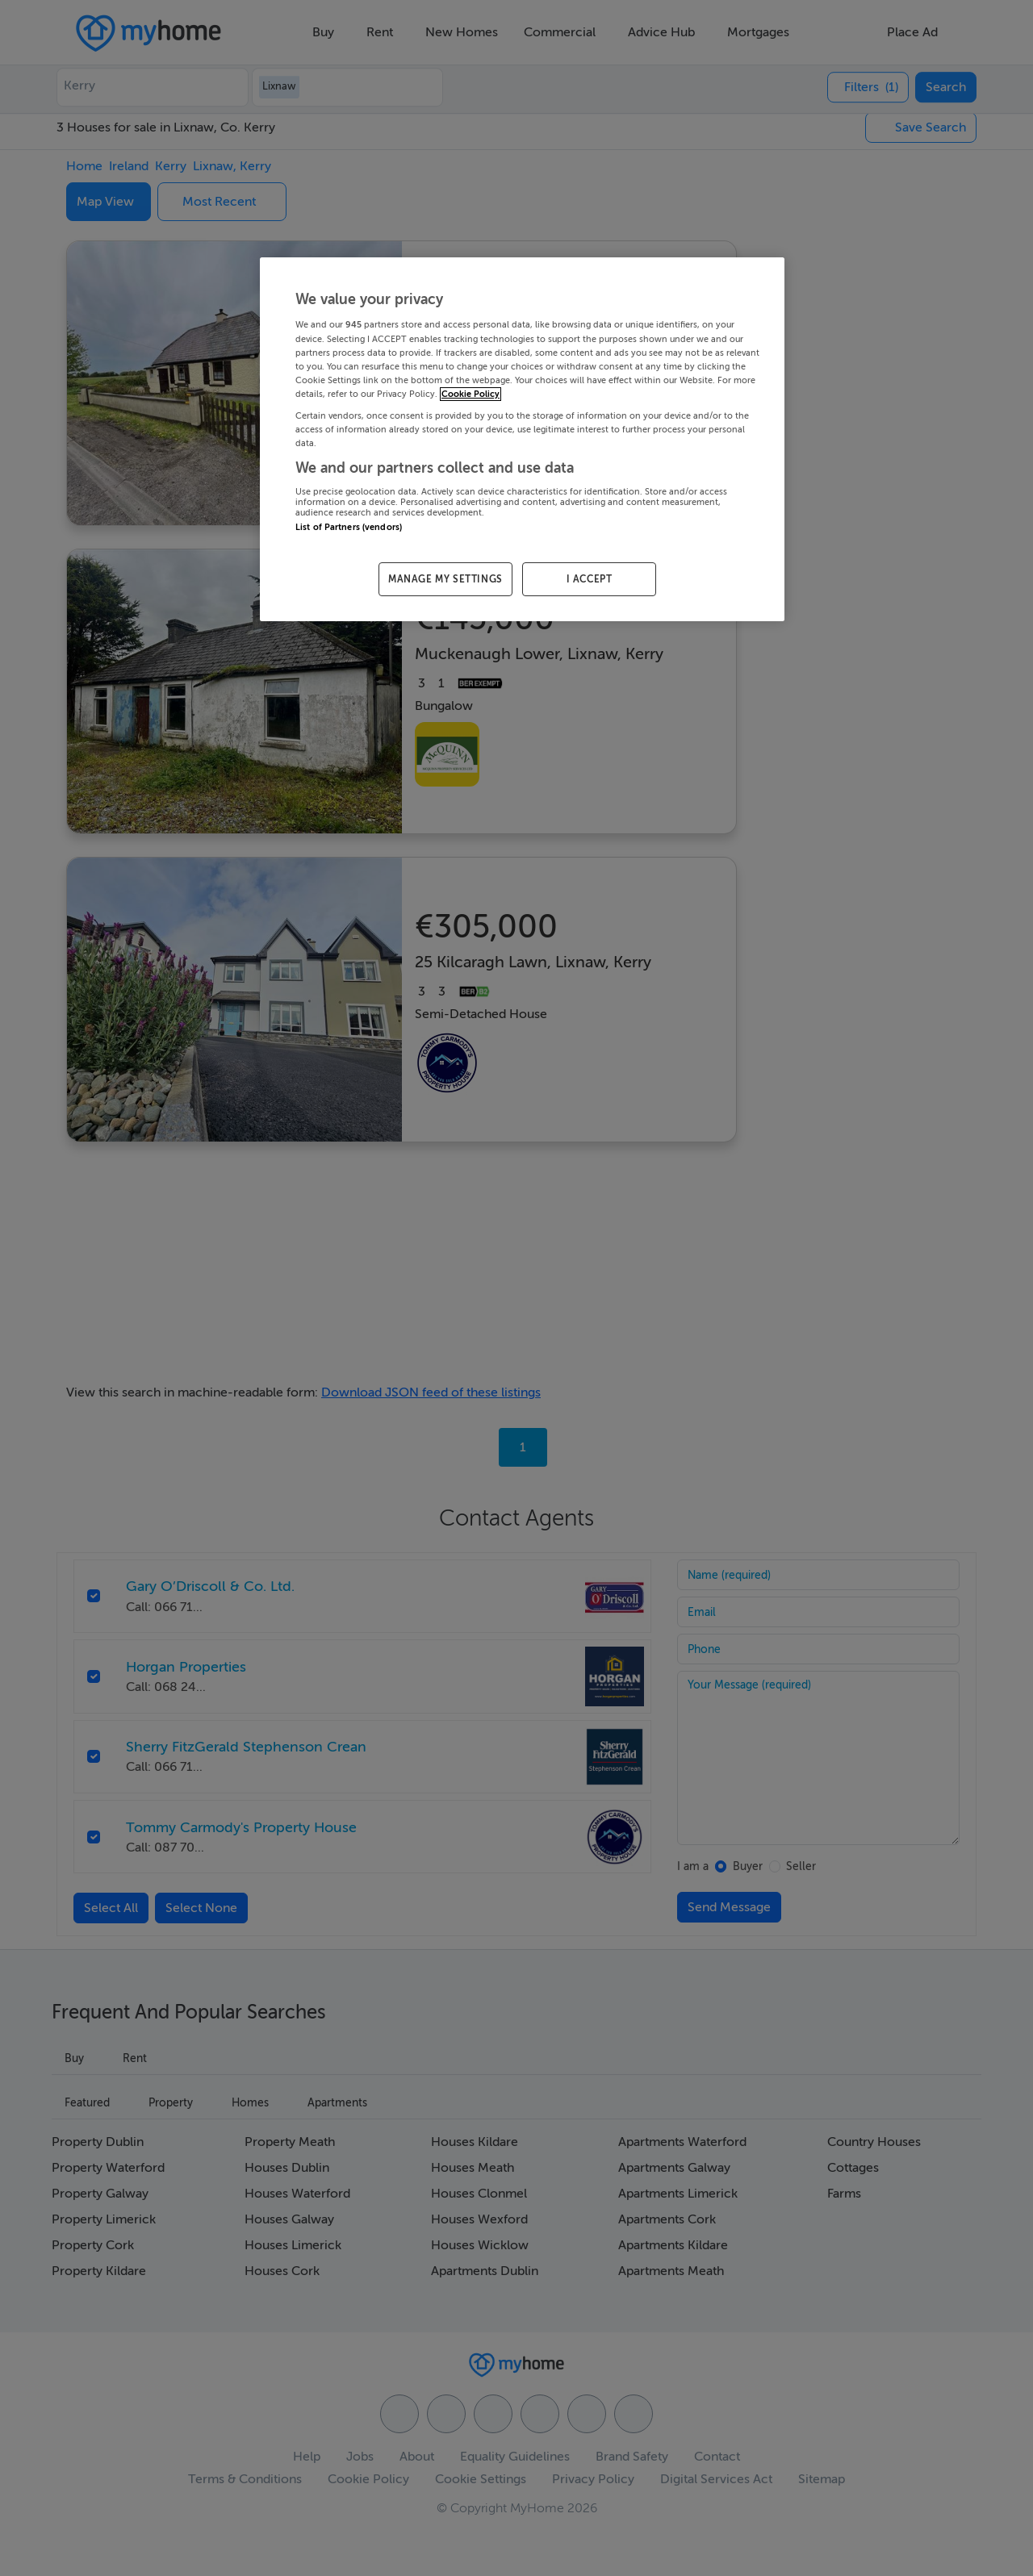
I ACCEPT (590, 579)
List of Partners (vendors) (348, 527)
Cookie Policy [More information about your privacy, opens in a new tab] (470, 394)
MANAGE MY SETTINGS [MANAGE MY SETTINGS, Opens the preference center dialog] (445, 579)
